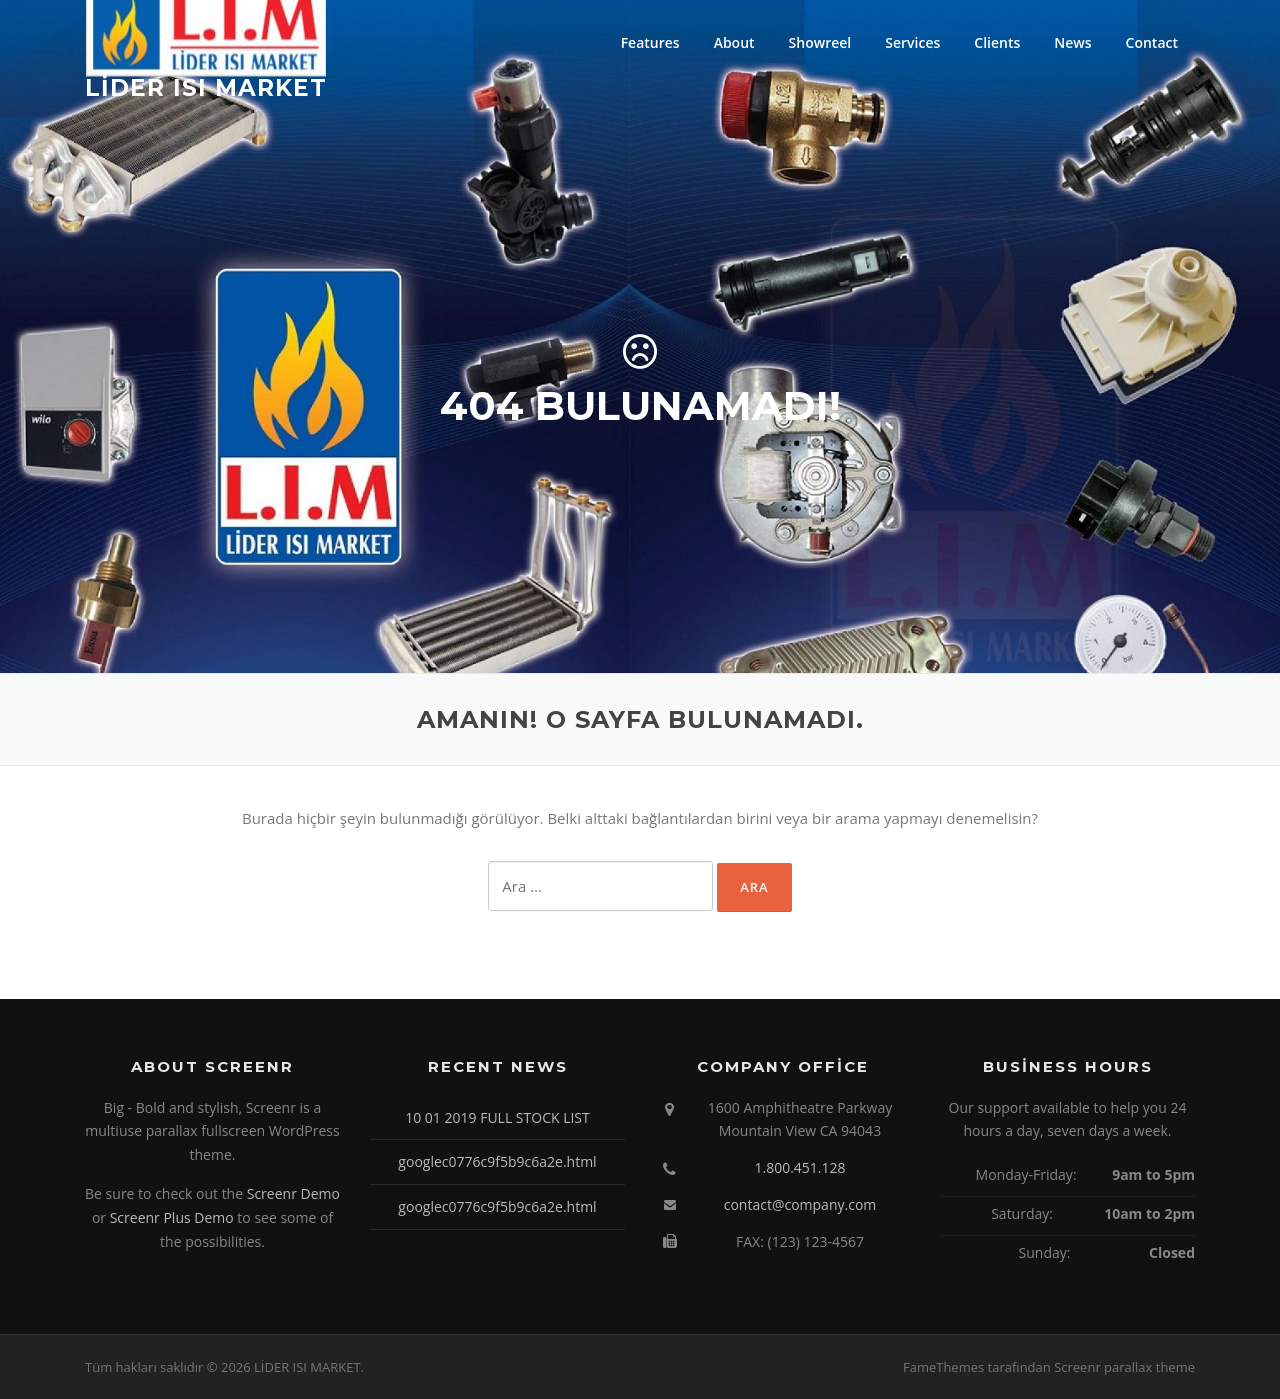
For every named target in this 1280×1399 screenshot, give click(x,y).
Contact (1152, 42)
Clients (997, 42)
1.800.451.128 (799, 1167)
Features (650, 42)
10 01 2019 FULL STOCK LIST (497, 1117)
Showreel (820, 42)
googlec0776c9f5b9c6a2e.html (497, 1161)
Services (912, 42)
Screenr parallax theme (1124, 1367)
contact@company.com (800, 1204)
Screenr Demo (293, 1193)
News (1072, 42)
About (734, 42)
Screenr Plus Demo (172, 1217)
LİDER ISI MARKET (206, 87)
